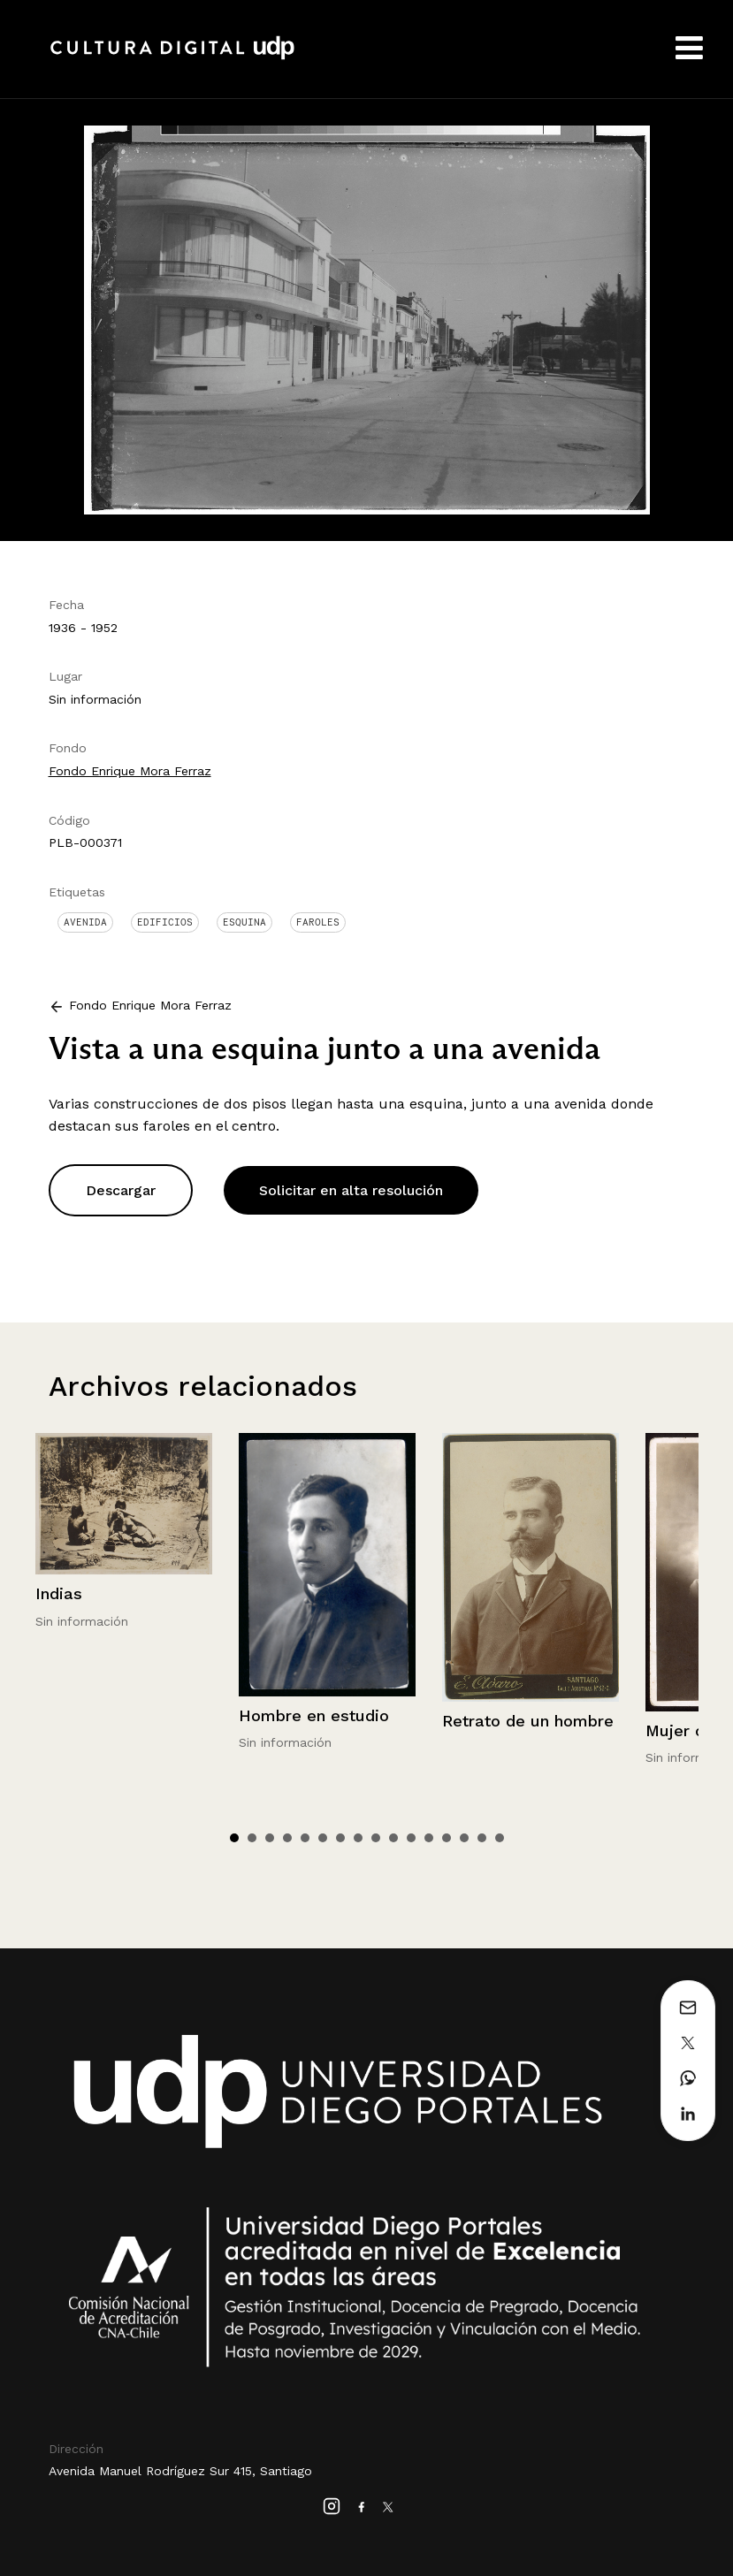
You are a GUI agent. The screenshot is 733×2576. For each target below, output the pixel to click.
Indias (58, 1593)
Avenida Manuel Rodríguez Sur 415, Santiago (180, 2471)
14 (464, 1837)
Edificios (165, 922)
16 (499, 1837)
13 (446, 1837)
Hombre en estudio (314, 1715)
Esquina (244, 922)
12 (428, 1837)
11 (411, 1837)
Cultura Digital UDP (172, 57)
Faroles (318, 922)
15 (481, 1837)
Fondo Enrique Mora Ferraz (130, 771)
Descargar (121, 1190)
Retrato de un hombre (528, 1720)
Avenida (85, 922)
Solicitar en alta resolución (351, 1190)
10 (393, 1837)
